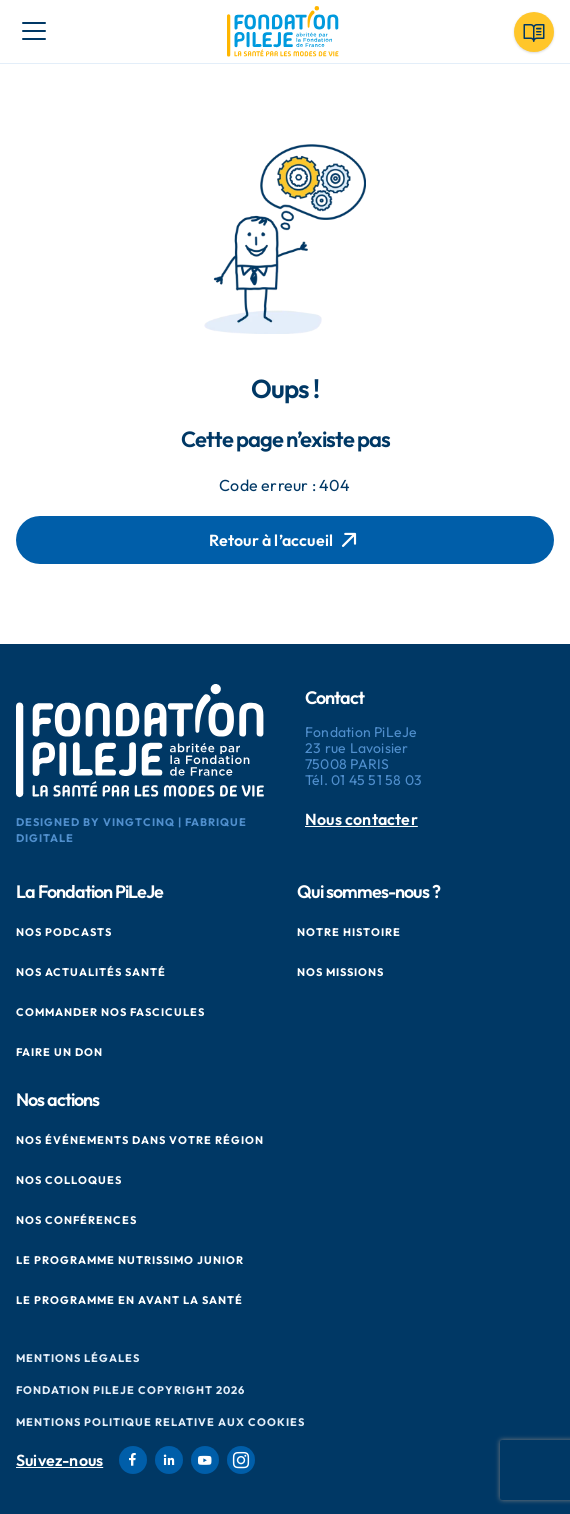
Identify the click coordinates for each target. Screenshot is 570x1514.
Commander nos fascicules (110, 1012)
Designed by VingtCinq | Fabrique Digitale (131, 830)
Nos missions (340, 972)
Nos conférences (76, 1220)
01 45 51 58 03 (376, 780)
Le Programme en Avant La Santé (129, 1300)
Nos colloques (69, 1180)
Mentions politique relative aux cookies (160, 1422)
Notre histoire (349, 932)
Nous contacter (361, 819)
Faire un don (59, 1052)
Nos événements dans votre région (140, 1140)
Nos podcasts (64, 932)
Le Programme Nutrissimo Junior (130, 1260)
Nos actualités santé (91, 972)
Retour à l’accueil (285, 540)
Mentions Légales (78, 1358)
